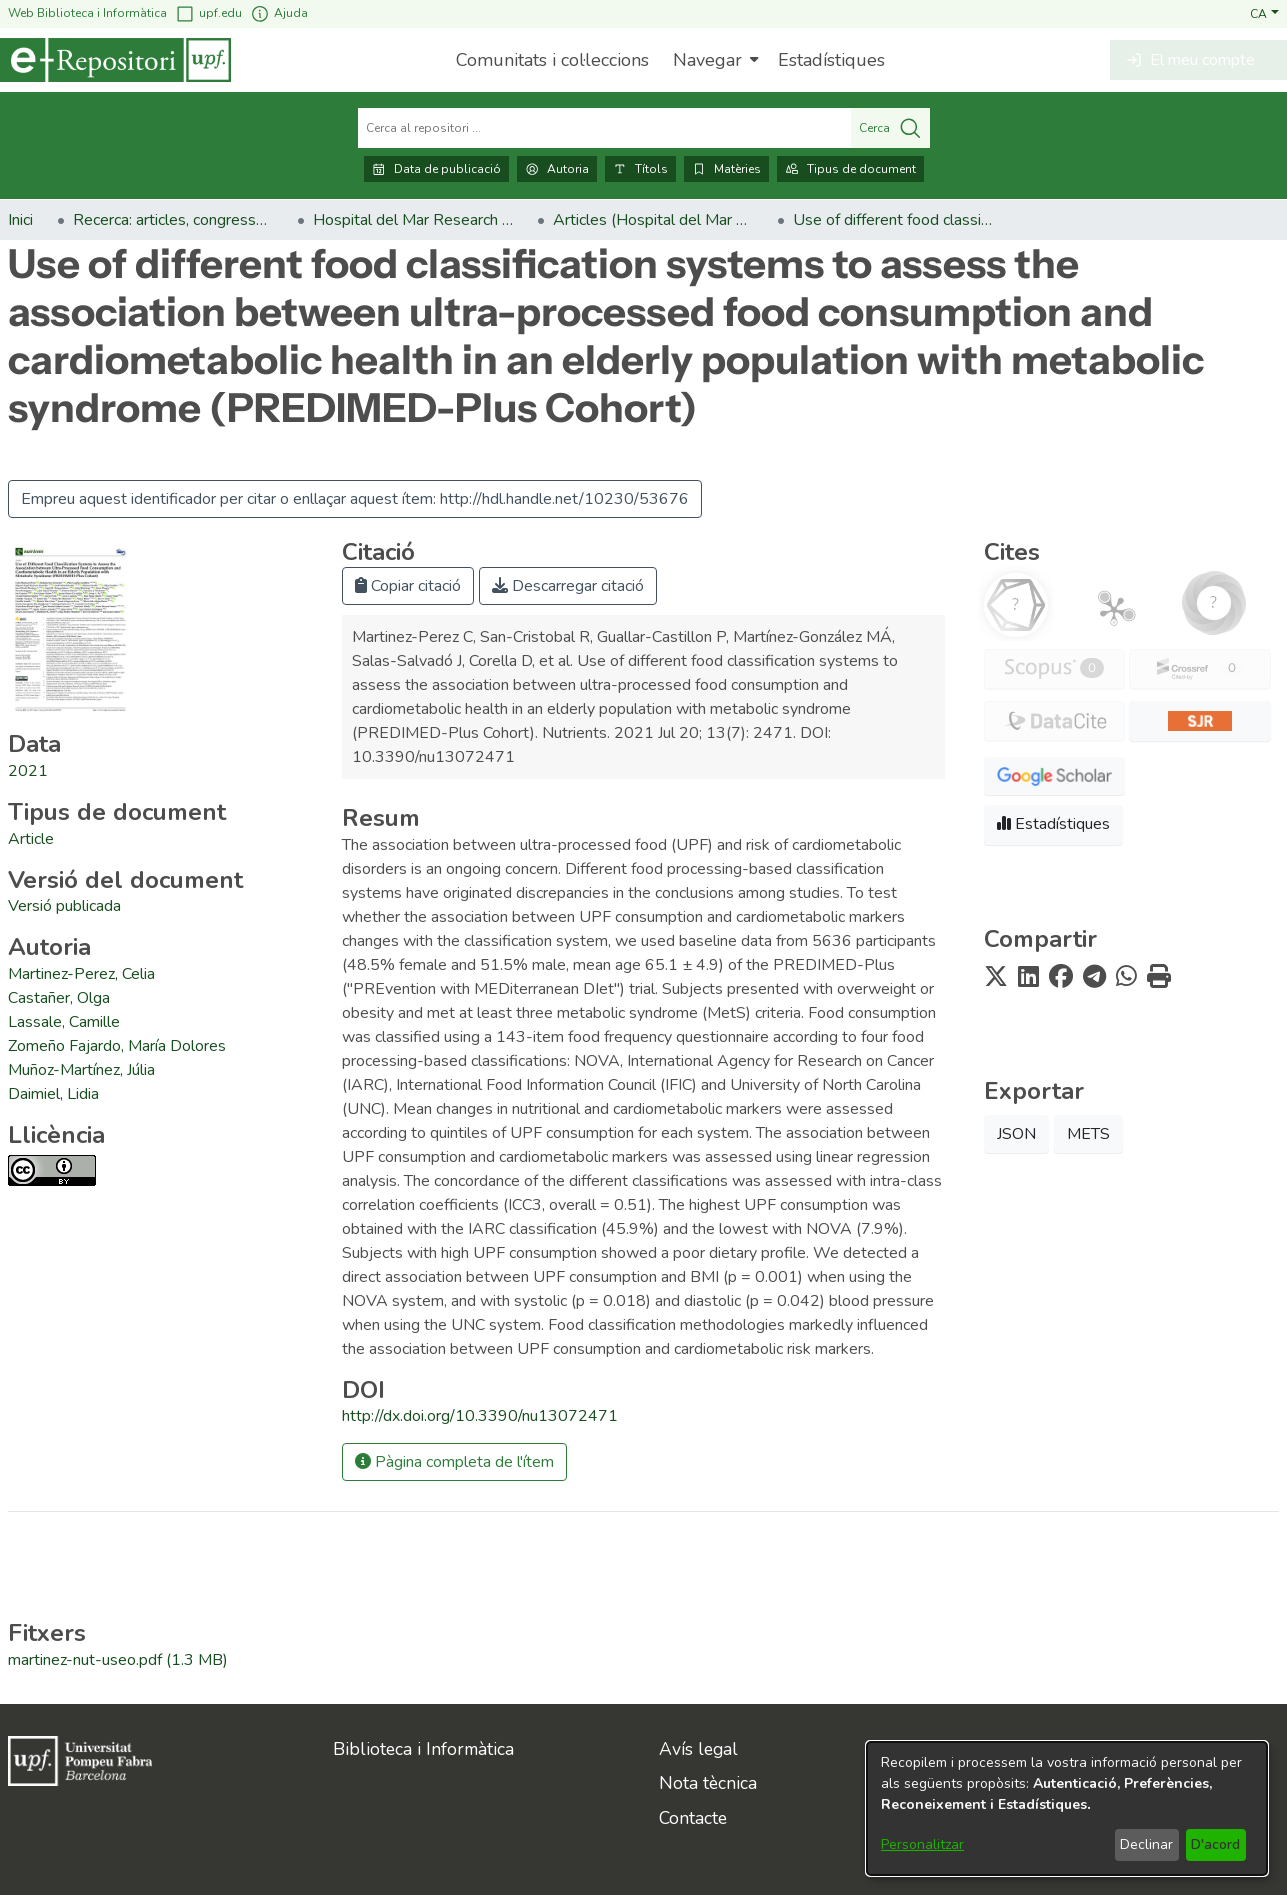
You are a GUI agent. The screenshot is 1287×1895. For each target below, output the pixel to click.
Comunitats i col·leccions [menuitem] (552, 60)
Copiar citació (408, 586)
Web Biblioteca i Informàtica (87, 13)
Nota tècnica (708, 1783)
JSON (1016, 1134)
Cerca (890, 128)
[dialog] (1067, 1808)
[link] (31, 839)
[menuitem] (713, 60)
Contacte (693, 1818)
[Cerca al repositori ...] (604, 128)
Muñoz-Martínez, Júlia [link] (81, 1070)
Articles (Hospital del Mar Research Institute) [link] (653, 220)
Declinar (1146, 1844)
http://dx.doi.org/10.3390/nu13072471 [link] (480, 1416)
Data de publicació (436, 169)
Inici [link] (20, 220)
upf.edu (208, 13)
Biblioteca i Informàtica (423, 1749)
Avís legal (698, 1749)
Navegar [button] (707, 60)
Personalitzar (922, 1844)
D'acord (1215, 1844)
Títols (640, 169)
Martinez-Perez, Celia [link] (81, 974)
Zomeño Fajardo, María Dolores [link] (117, 1046)
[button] (1264, 13)
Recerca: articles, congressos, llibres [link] (173, 220)
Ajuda (279, 13)
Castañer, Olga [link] (59, 998)
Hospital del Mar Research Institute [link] (413, 220)
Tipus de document (850, 169)
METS (1088, 1134)
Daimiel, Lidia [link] (53, 1094)
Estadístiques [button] (1053, 824)
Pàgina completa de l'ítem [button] (454, 1462)
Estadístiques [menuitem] (831, 60)
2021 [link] (28, 771)
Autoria (557, 169)
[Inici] (115, 60)
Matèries (726, 169)
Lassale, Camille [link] (64, 1022)
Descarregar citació (568, 586)
